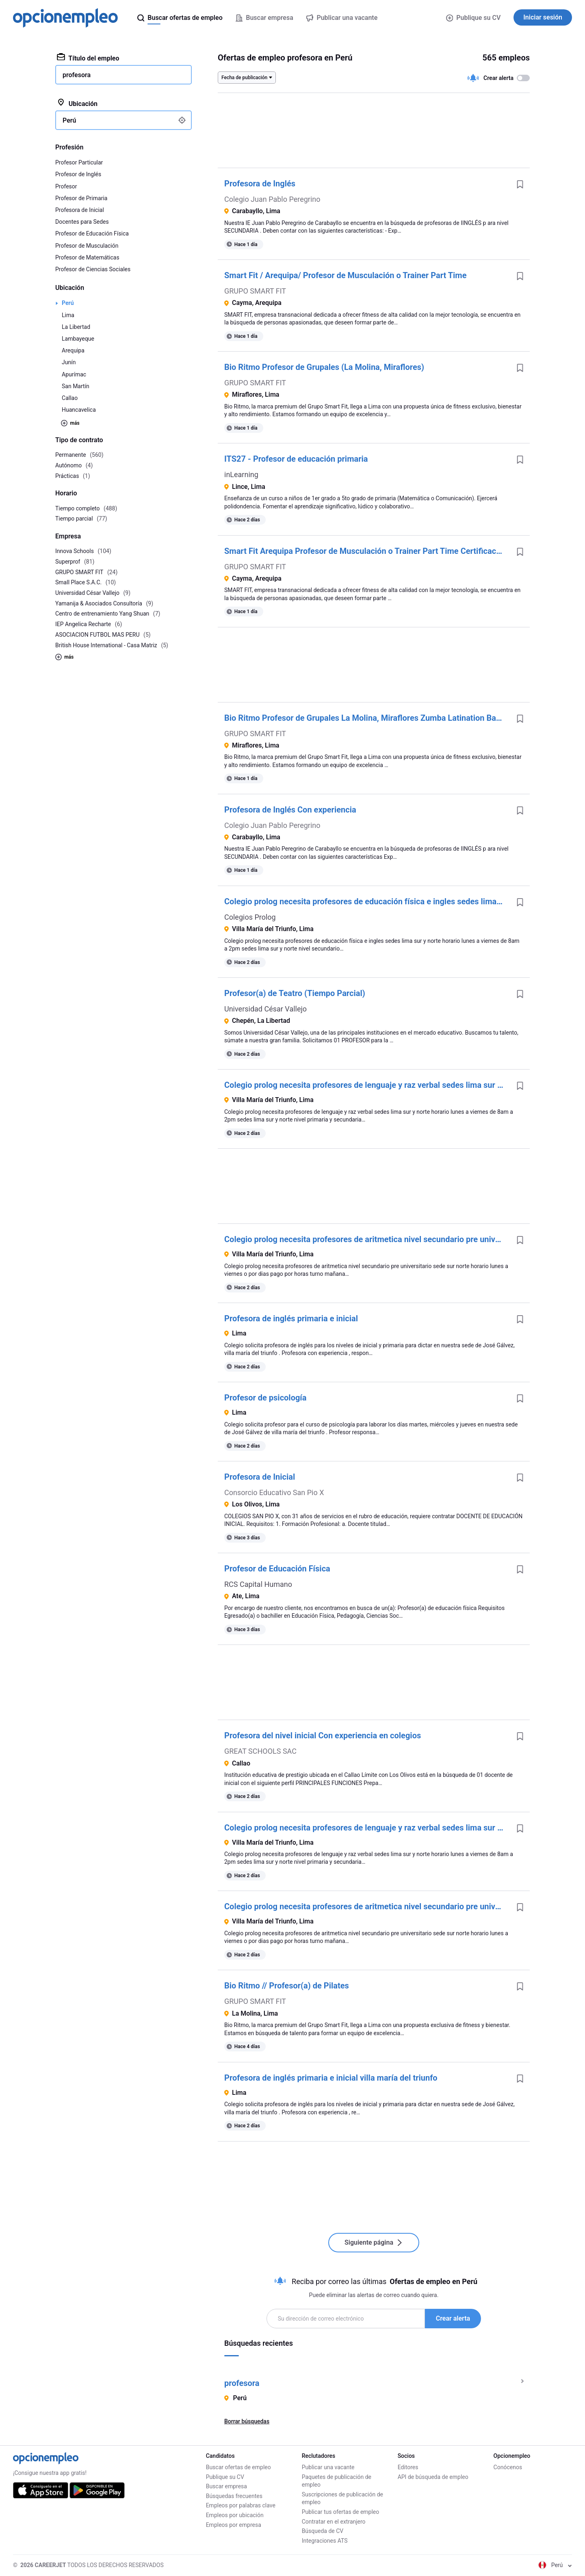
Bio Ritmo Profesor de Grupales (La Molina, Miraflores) (324, 367)
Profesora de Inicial (259, 1477)
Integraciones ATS (325, 2540)
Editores (408, 2467)
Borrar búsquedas (246, 2421)
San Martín (75, 386)
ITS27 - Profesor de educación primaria (296, 459)
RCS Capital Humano (258, 1584)
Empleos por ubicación (235, 2515)
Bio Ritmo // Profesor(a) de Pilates (286, 1985)
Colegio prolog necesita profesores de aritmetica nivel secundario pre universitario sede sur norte (367, 1239)
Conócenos (508, 2467)
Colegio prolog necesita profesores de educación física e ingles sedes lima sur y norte (367, 901)
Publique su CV (473, 18)
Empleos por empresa (233, 2525)
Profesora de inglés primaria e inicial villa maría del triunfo (331, 2078)
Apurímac (74, 374)
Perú (68, 303)
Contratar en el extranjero (334, 2521)
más (70, 423)
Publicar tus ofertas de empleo (340, 2512)
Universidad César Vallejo (265, 1009)
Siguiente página (373, 2242)
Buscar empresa (226, 2486)
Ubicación (77, 103)
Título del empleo (88, 57)
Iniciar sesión (542, 17)
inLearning (241, 474)
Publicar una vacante (328, 2467)
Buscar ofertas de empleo (238, 2467)
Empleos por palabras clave (240, 2505)
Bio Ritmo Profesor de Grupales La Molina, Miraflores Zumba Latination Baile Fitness (367, 718)
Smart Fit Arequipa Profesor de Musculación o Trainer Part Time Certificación (365, 551)
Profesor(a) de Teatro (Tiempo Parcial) (294, 993)
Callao (70, 398)
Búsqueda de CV (323, 2531)
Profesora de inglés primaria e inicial (291, 1318)
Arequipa (73, 350)
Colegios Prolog (250, 917)
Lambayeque (78, 338)
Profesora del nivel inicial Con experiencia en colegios (322, 1735)
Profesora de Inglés (259, 183)
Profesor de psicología (265, 1398)
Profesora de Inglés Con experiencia (290, 810)
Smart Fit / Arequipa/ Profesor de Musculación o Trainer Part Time (345, 275)
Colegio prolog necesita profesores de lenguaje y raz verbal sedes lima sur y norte (367, 1085)
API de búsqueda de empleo (433, 2477)
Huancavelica (79, 409)
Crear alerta (453, 2318)
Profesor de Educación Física (277, 1568)
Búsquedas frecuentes (234, 2496)
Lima (68, 315)
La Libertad (76, 327)
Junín (69, 362)
